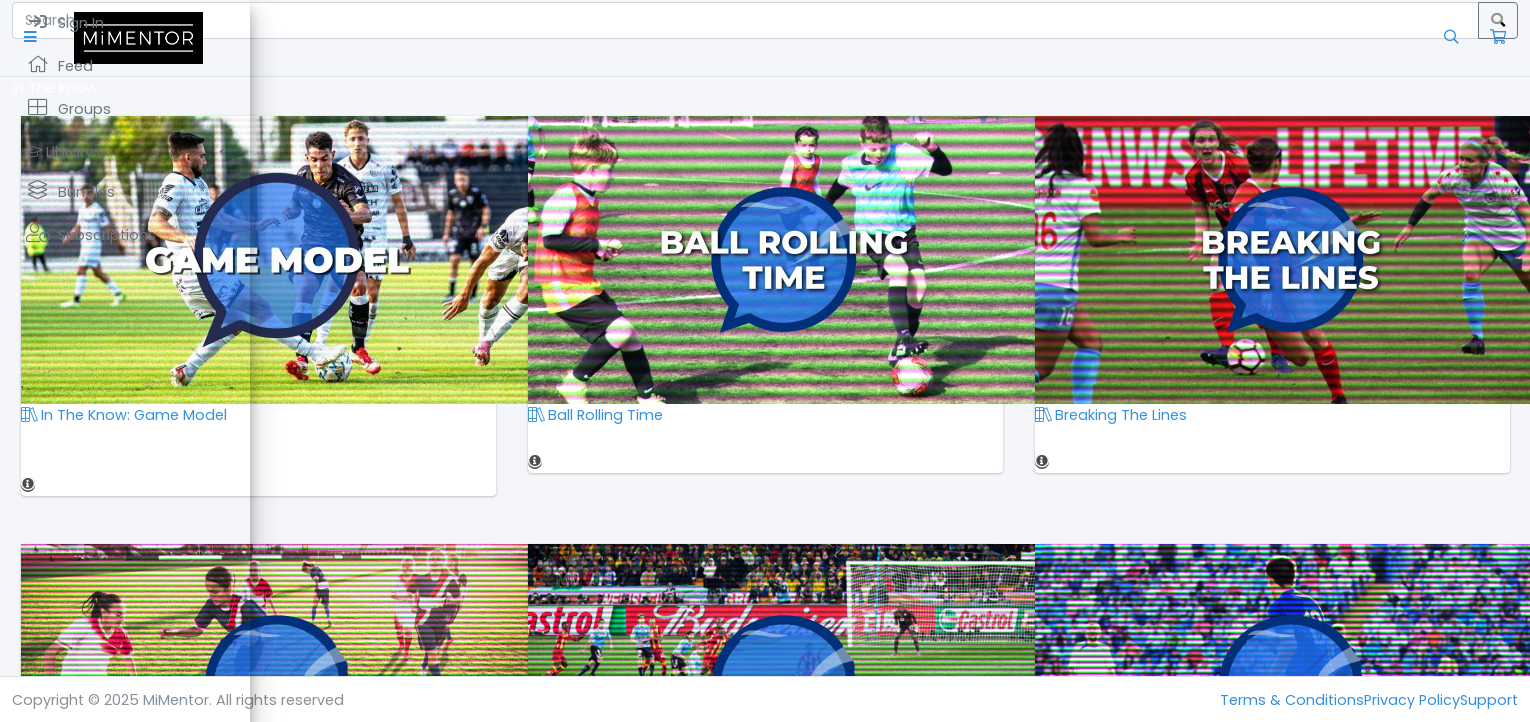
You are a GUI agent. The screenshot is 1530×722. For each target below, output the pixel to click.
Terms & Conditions (1292, 700)
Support (1489, 700)
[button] (284, 37)
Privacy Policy (1412, 700)
